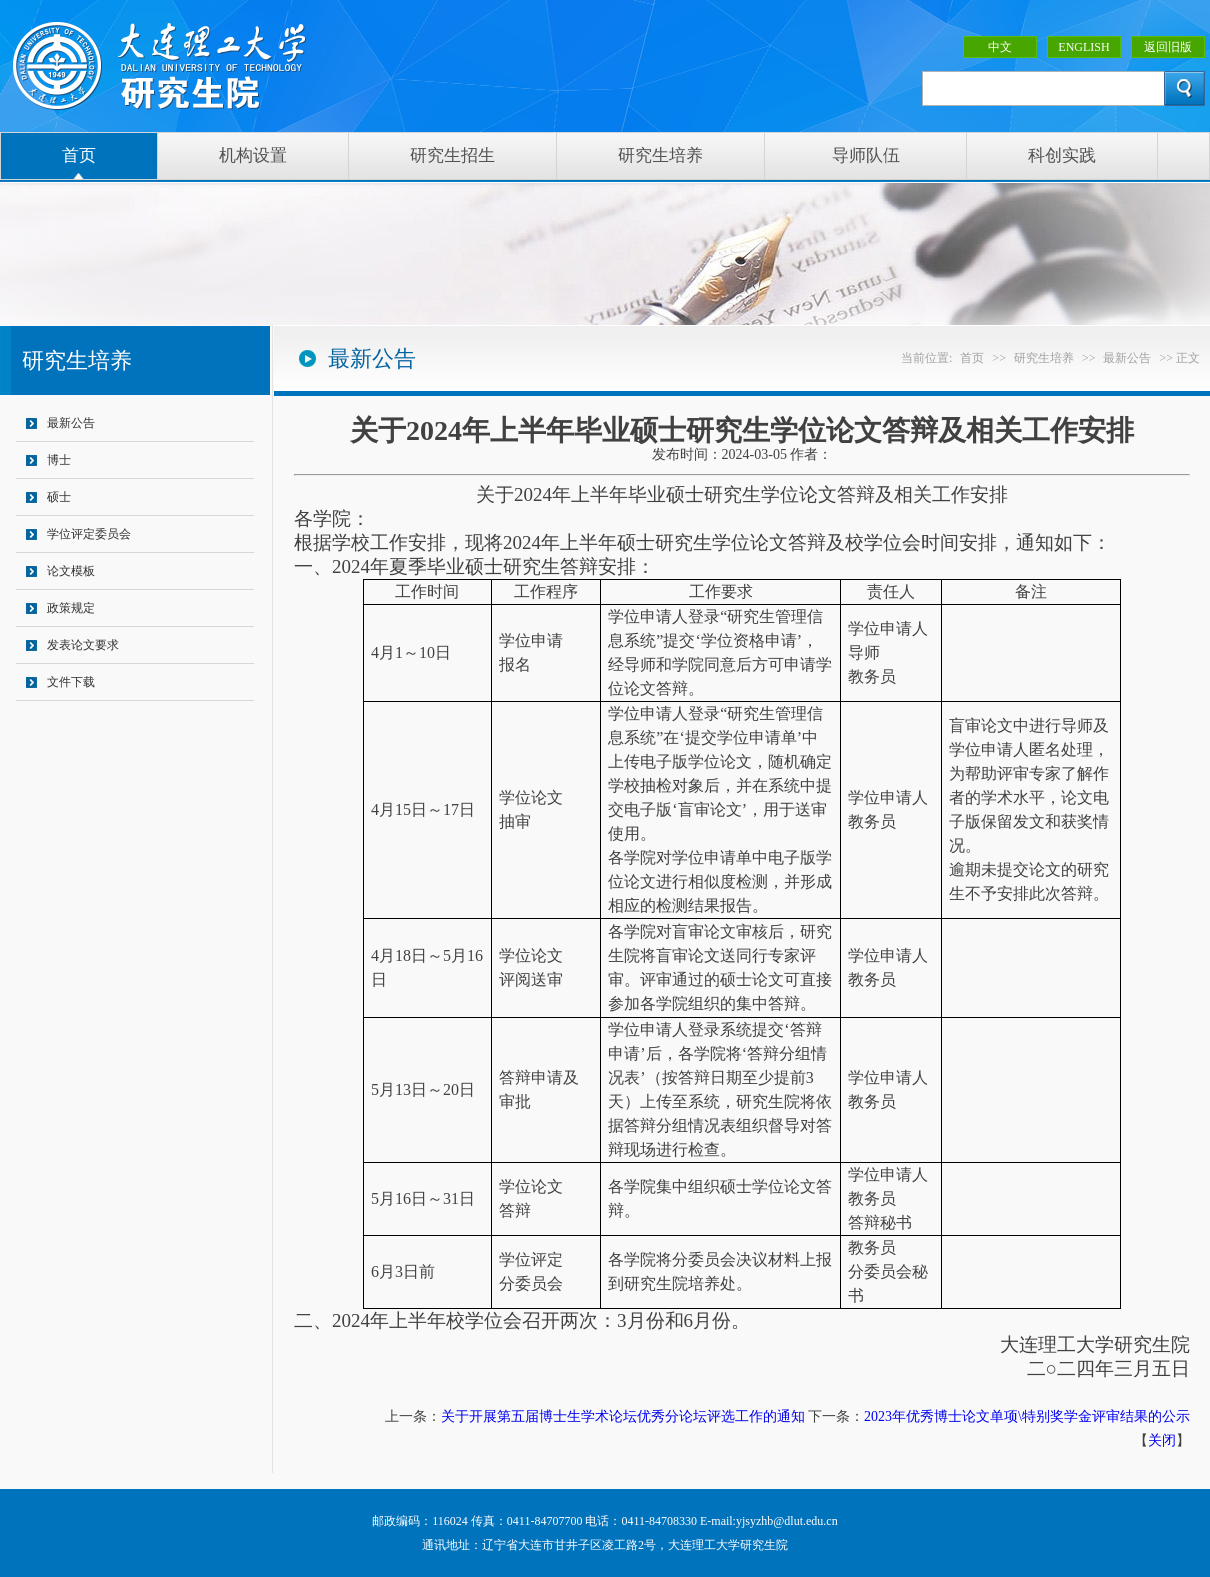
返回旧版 (1168, 47)
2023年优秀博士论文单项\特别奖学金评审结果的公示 (1027, 1416)
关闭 (1162, 1440)
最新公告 (71, 423)
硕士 (59, 497)
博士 (59, 460)
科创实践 (1062, 155)
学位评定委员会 (89, 534)
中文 (1000, 47)
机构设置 (253, 155)
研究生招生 (452, 155)
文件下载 (71, 682)
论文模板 (71, 571)
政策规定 (71, 608)
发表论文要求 (83, 645)
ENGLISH (1083, 47)
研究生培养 (660, 155)
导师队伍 (866, 155)
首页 (79, 155)
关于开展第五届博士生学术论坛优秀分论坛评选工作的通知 (623, 1416)
